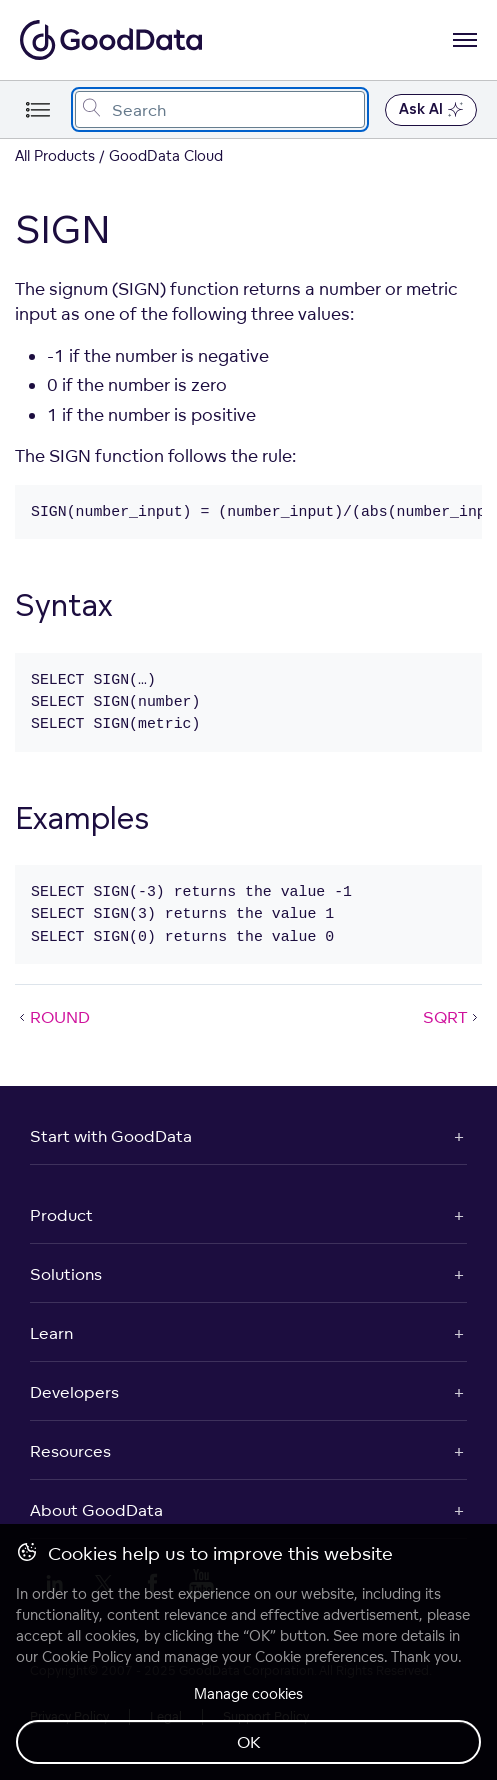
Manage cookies (248, 1693)
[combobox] (220, 109)
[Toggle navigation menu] (37, 109)
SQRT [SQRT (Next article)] (452, 1017)
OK (249, 1742)
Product (61, 1215)
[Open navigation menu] (465, 40)
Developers (74, 1392)
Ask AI (431, 110)
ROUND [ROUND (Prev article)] (52, 1017)
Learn (51, 1333)
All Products (55, 155)
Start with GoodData (111, 1136)
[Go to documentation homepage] (111, 40)
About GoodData (96, 1510)
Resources (70, 1451)
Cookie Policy (86, 1656)
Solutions (66, 1274)
